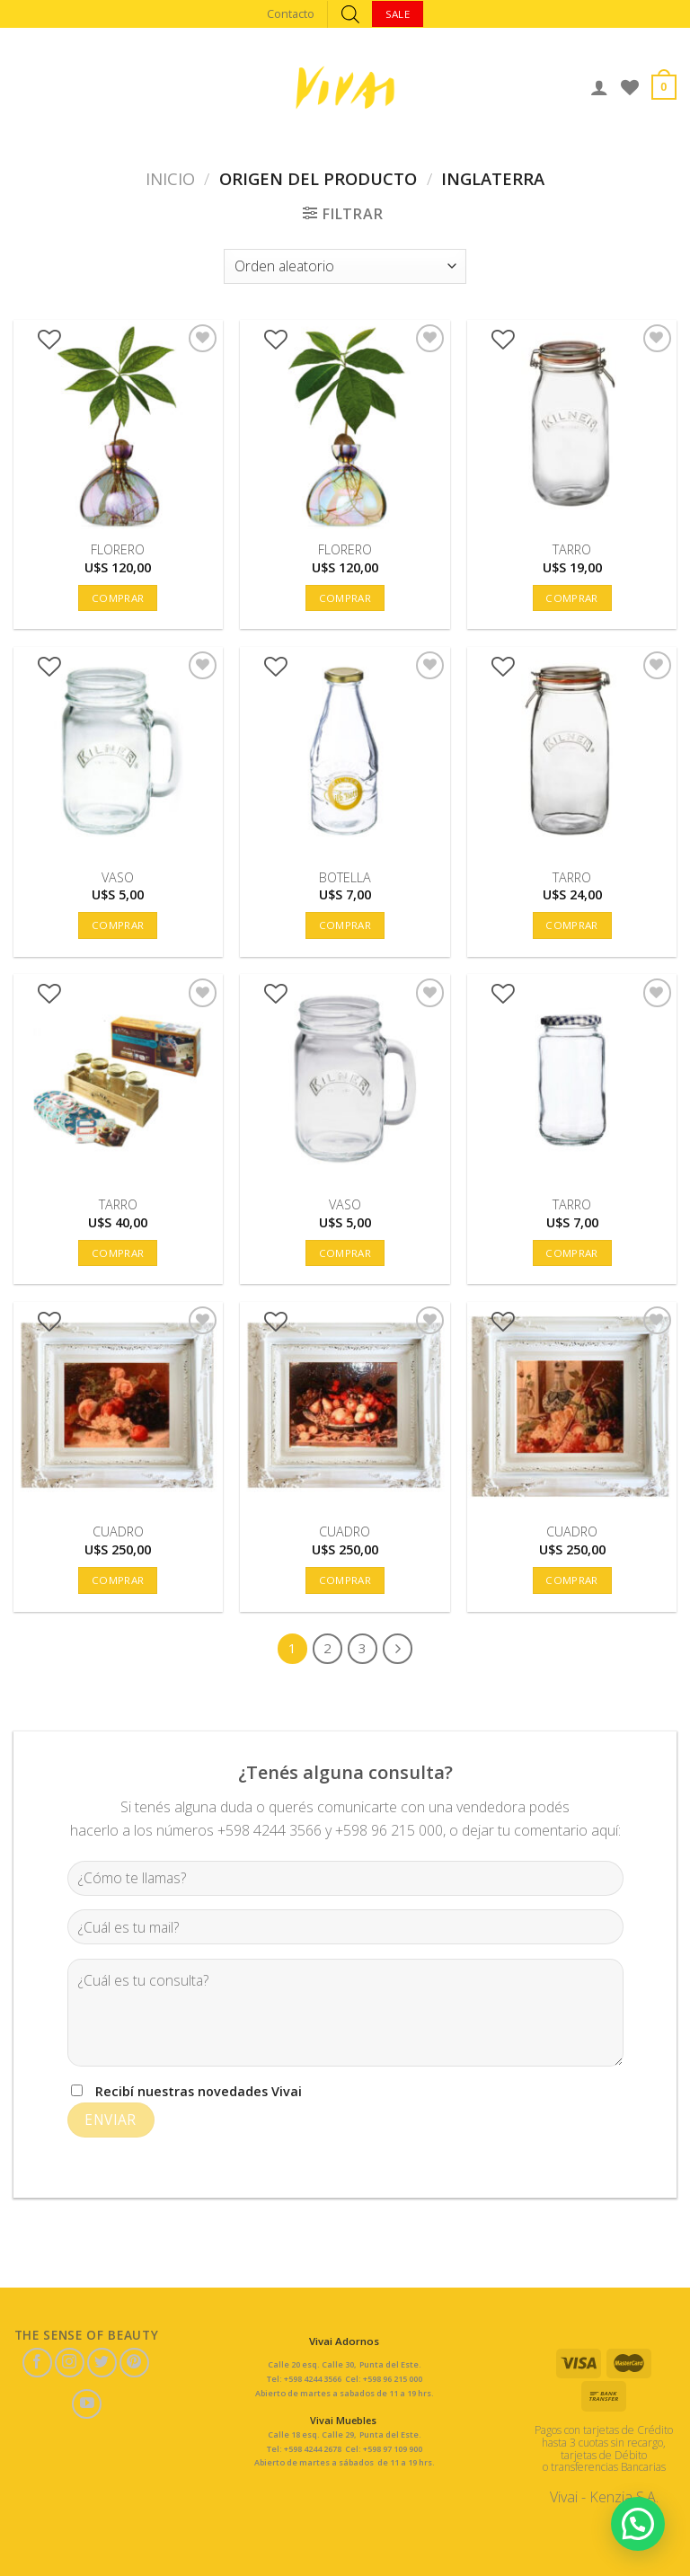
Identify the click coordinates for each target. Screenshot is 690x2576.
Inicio (170, 178)
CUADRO (118, 1532)
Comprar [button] (118, 598)
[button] (637, 2522)
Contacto (290, 13)
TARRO (572, 550)
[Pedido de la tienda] (345, 266)
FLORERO (118, 550)
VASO (118, 878)
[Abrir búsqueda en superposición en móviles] (350, 13)
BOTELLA (345, 878)
